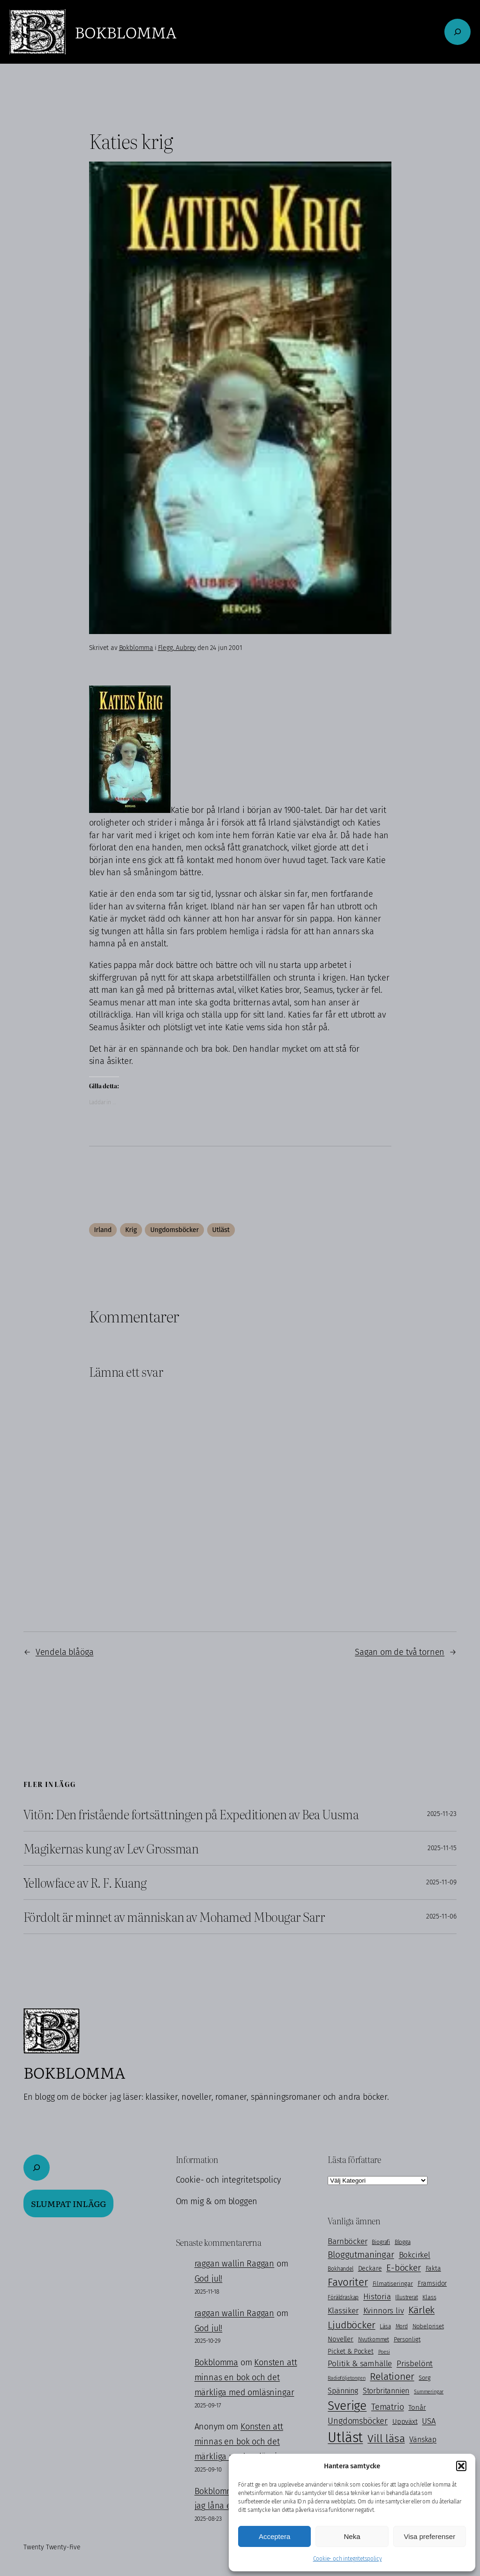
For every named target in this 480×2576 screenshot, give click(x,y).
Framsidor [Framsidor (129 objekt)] (432, 2284)
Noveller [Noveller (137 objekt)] (340, 2339)
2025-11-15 (442, 1848)
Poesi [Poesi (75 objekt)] (384, 2352)
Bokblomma (125, 31)
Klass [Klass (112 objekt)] (429, 2297)
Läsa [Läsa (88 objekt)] (385, 2326)
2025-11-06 (441, 1916)
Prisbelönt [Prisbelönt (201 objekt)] (415, 2364)
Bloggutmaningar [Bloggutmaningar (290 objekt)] (361, 2254)
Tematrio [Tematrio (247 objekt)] (387, 2407)
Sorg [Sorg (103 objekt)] (424, 2377)
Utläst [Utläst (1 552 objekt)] (345, 2437)
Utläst (221, 1230)
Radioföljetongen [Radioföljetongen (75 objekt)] (346, 2378)
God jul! (209, 2278)
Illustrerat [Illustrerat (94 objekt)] (406, 2297)
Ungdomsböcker (174, 1230)
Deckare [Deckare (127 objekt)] (370, 2269)
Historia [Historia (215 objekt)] (377, 2297)
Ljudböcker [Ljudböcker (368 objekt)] (351, 2325)
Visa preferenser (429, 2536)
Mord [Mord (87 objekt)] (402, 2326)
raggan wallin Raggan (234, 2264)
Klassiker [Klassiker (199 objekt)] (343, 2310)
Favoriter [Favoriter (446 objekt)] (348, 2282)
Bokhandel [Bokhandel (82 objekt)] (340, 2269)
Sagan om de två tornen (399, 1652)
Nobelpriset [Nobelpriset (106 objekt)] (428, 2326)
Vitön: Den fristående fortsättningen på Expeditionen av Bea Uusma (191, 1814)
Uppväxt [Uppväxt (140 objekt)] (405, 2421)
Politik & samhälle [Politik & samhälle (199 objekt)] (360, 2363)
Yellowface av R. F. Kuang (84, 1882)
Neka (352, 2536)
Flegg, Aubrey (177, 648)
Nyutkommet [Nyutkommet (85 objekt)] (373, 2339)
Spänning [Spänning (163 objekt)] (343, 2390)
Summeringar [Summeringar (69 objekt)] (428, 2392)
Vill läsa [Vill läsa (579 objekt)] (386, 2438)
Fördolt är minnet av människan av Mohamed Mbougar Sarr (174, 1916)
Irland (103, 1230)
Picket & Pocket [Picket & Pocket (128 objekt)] (350, 2351)
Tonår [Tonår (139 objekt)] (417, 2407)
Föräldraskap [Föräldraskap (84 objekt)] (343, 2297)
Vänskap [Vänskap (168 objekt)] (422, 2439)
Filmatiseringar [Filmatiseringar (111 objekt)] (393, 2284)
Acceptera (275, 2536)
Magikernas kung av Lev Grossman (110, 1848)
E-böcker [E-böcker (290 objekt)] (403, 2267)
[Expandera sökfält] (457, 32)
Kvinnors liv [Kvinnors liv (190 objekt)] (383, 2310)
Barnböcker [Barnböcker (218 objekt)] (347, 2241)
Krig (131, 1230)
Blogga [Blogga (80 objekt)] (403, 2242)
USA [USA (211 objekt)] (428, 2421)
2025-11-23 (442, 1814)
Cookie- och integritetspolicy (347, 2558)
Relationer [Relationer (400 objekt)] (392, 2376)
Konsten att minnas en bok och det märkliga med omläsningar (246, 2377)
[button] (461, 2466)
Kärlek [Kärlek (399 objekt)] (421, 2310)
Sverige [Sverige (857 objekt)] (347, 2406)
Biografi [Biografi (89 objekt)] (381, 2242)
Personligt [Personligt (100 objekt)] (407, 2339)
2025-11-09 (441, 1882)
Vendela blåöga (65, 1652)
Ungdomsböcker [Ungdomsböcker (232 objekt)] (358, 2421)
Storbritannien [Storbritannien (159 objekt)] (386, 2390)
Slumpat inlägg (68, 2203)
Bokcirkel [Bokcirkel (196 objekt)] (414, 2254)
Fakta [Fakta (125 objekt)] (433, 2269)
